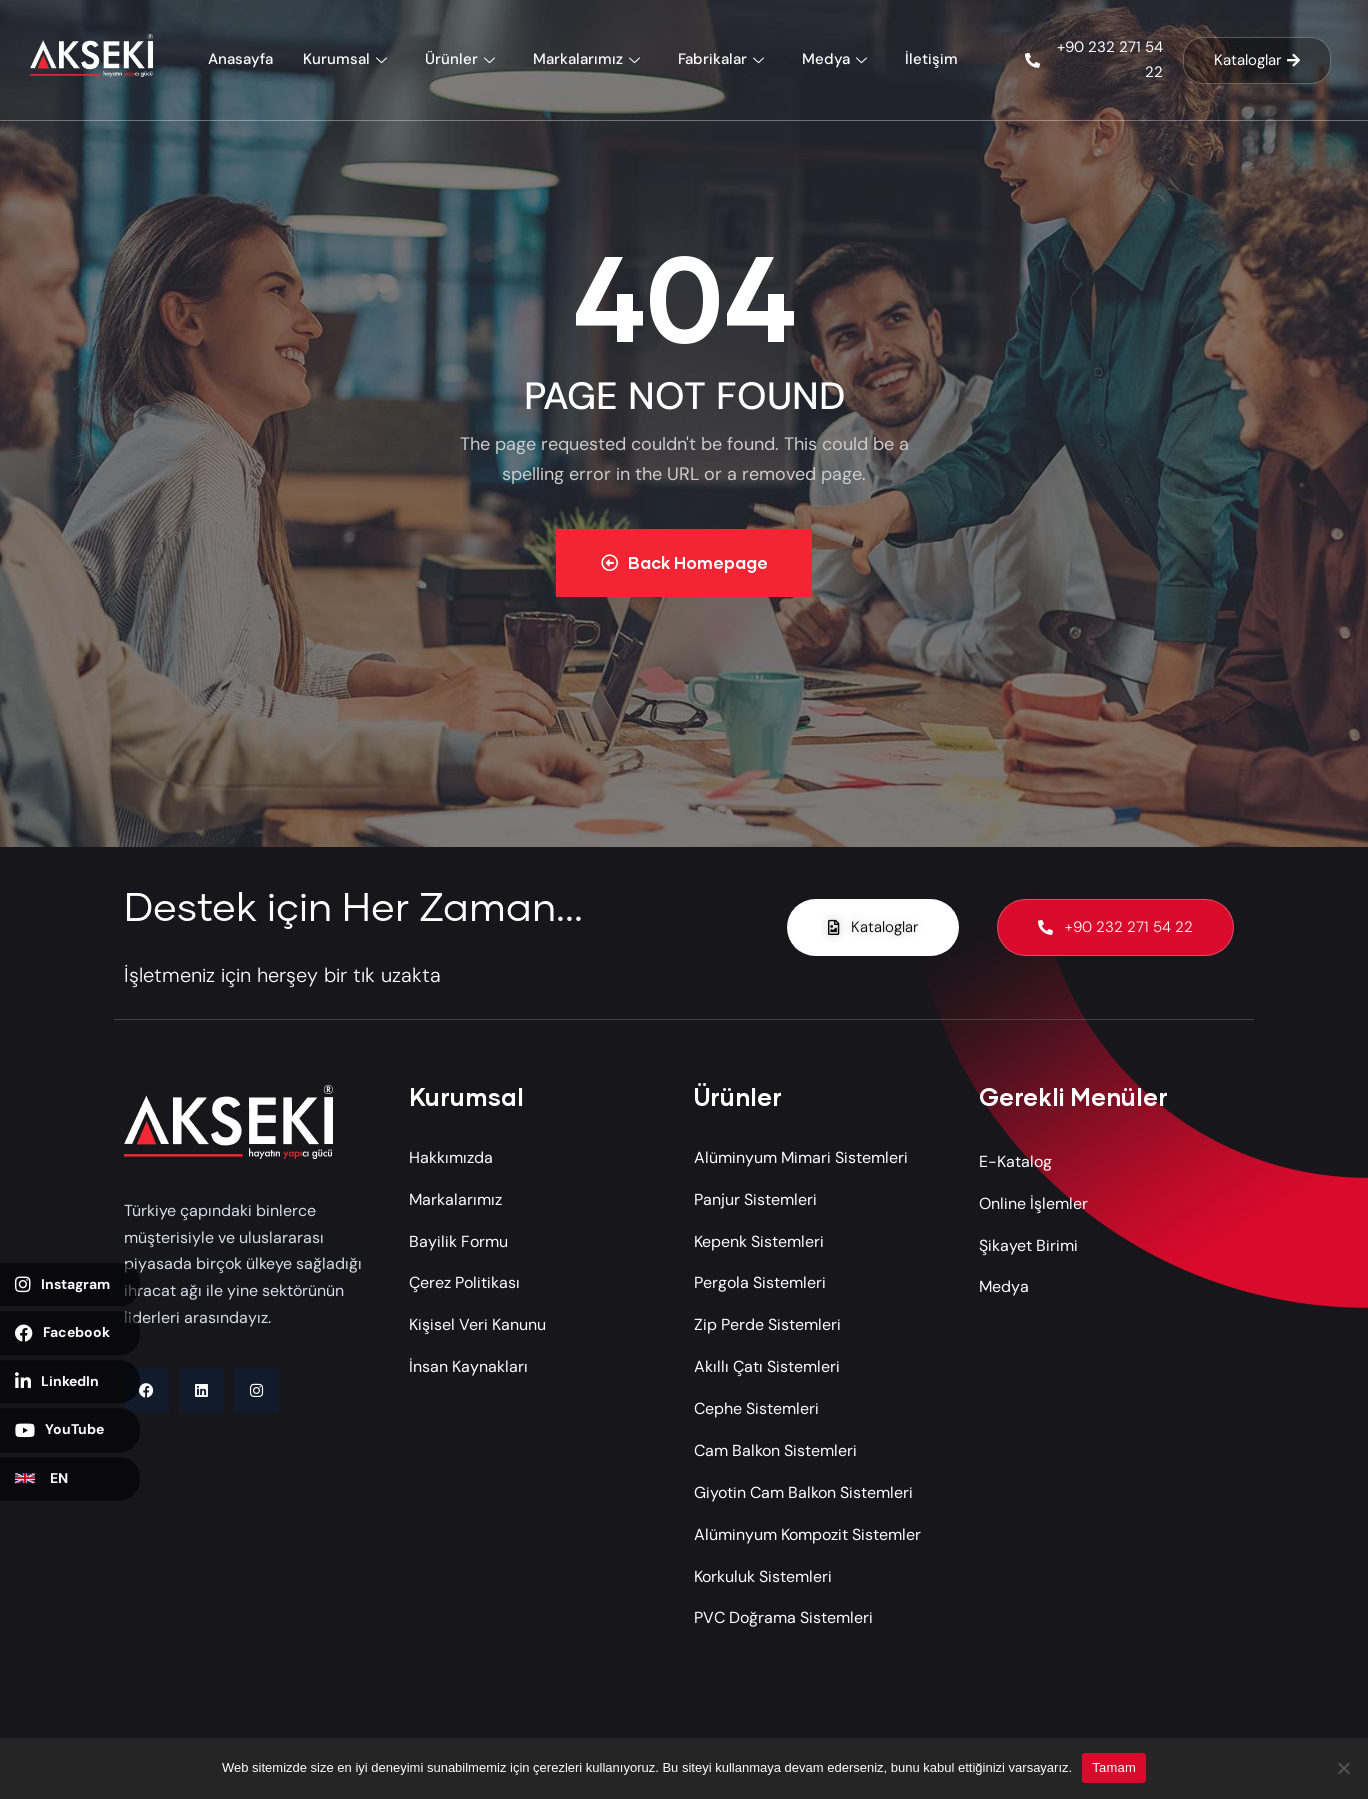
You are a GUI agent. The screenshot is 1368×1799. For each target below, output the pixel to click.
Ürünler (462, 59)
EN (41, 1478)
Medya (837, 59)
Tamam (1114, 1767)
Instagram (62, 1284)
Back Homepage (684, 562)
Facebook (62, 1332)
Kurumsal (347, 59)
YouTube (59, 1429)
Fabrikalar (723, 59)
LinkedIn (57, 1381)
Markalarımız (589, 59)
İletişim (931, 59)
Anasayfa (240, 59)
